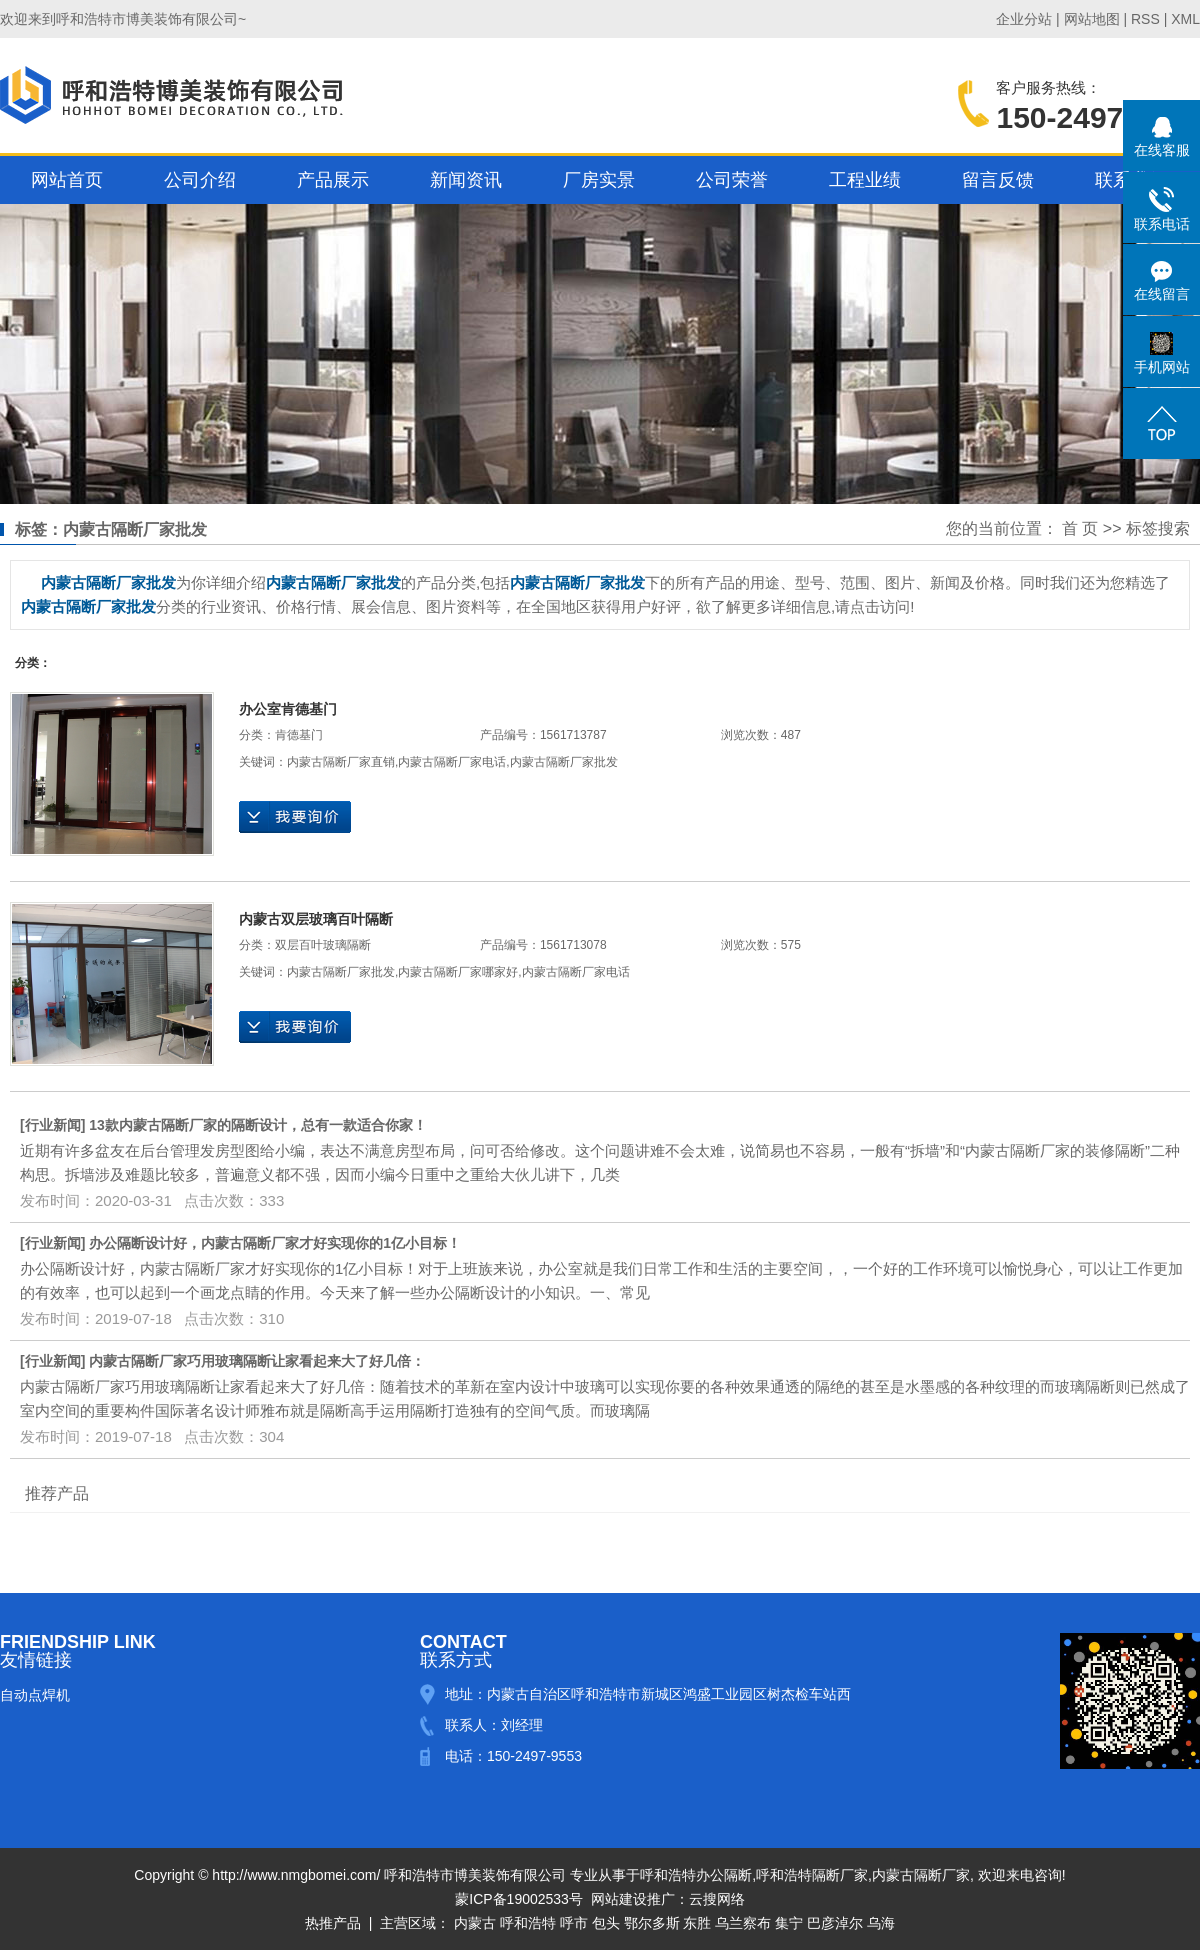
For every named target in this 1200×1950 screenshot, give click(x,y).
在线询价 (295, 817)
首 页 (1080, 528)
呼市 (574, 1923)
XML (1185, 19)
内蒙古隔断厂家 (921, 1875)
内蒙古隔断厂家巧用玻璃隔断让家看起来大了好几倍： (257, 1361)
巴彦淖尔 (835, 1923)
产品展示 (333, 180)
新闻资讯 (466, 180)
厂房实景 (599, 180)
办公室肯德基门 (288, 709)
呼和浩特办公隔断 (696, 1875)
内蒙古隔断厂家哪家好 (458, 972)
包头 (606, 1923)
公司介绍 (200, 180)
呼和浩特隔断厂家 (812, 1875)
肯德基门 (299, 735)
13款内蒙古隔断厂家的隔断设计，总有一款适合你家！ (258, 1125)
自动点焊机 (35, 1695)
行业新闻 (53, 1125)
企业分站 (1024, 19)
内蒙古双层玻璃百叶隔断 (316, 919)
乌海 (881, 1923)
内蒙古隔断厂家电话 (452, 762)
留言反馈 (998, 180)
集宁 (789, 1923)
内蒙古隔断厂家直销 (341, 762)
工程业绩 (865, 180)
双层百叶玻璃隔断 (323, 945)
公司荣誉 (732, 180)
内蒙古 (475, 1923)
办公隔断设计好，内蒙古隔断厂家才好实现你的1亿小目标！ (275, 1243)
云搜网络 (717, 1899)
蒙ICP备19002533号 (519, 1899)
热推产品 (333, 1923)
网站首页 (67, 180)
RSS (1145, 19)
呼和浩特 (528, 1923)
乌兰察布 (743, 1923)
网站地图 (1092, 19)
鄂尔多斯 (652, 1923)
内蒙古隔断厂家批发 (564, 762)
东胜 (697, 1923)
